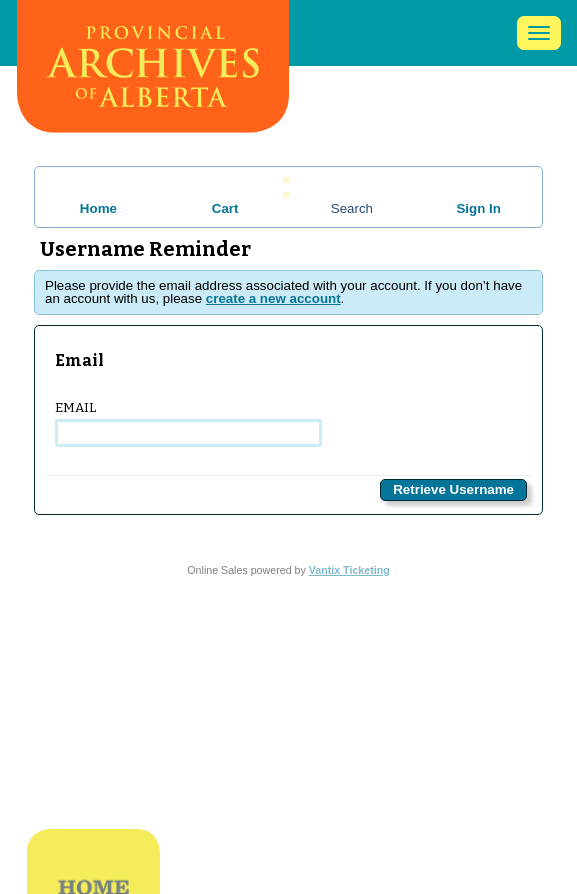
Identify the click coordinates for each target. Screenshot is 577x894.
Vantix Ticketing (349, 570)
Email (188, 423)
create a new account (273, 298)
